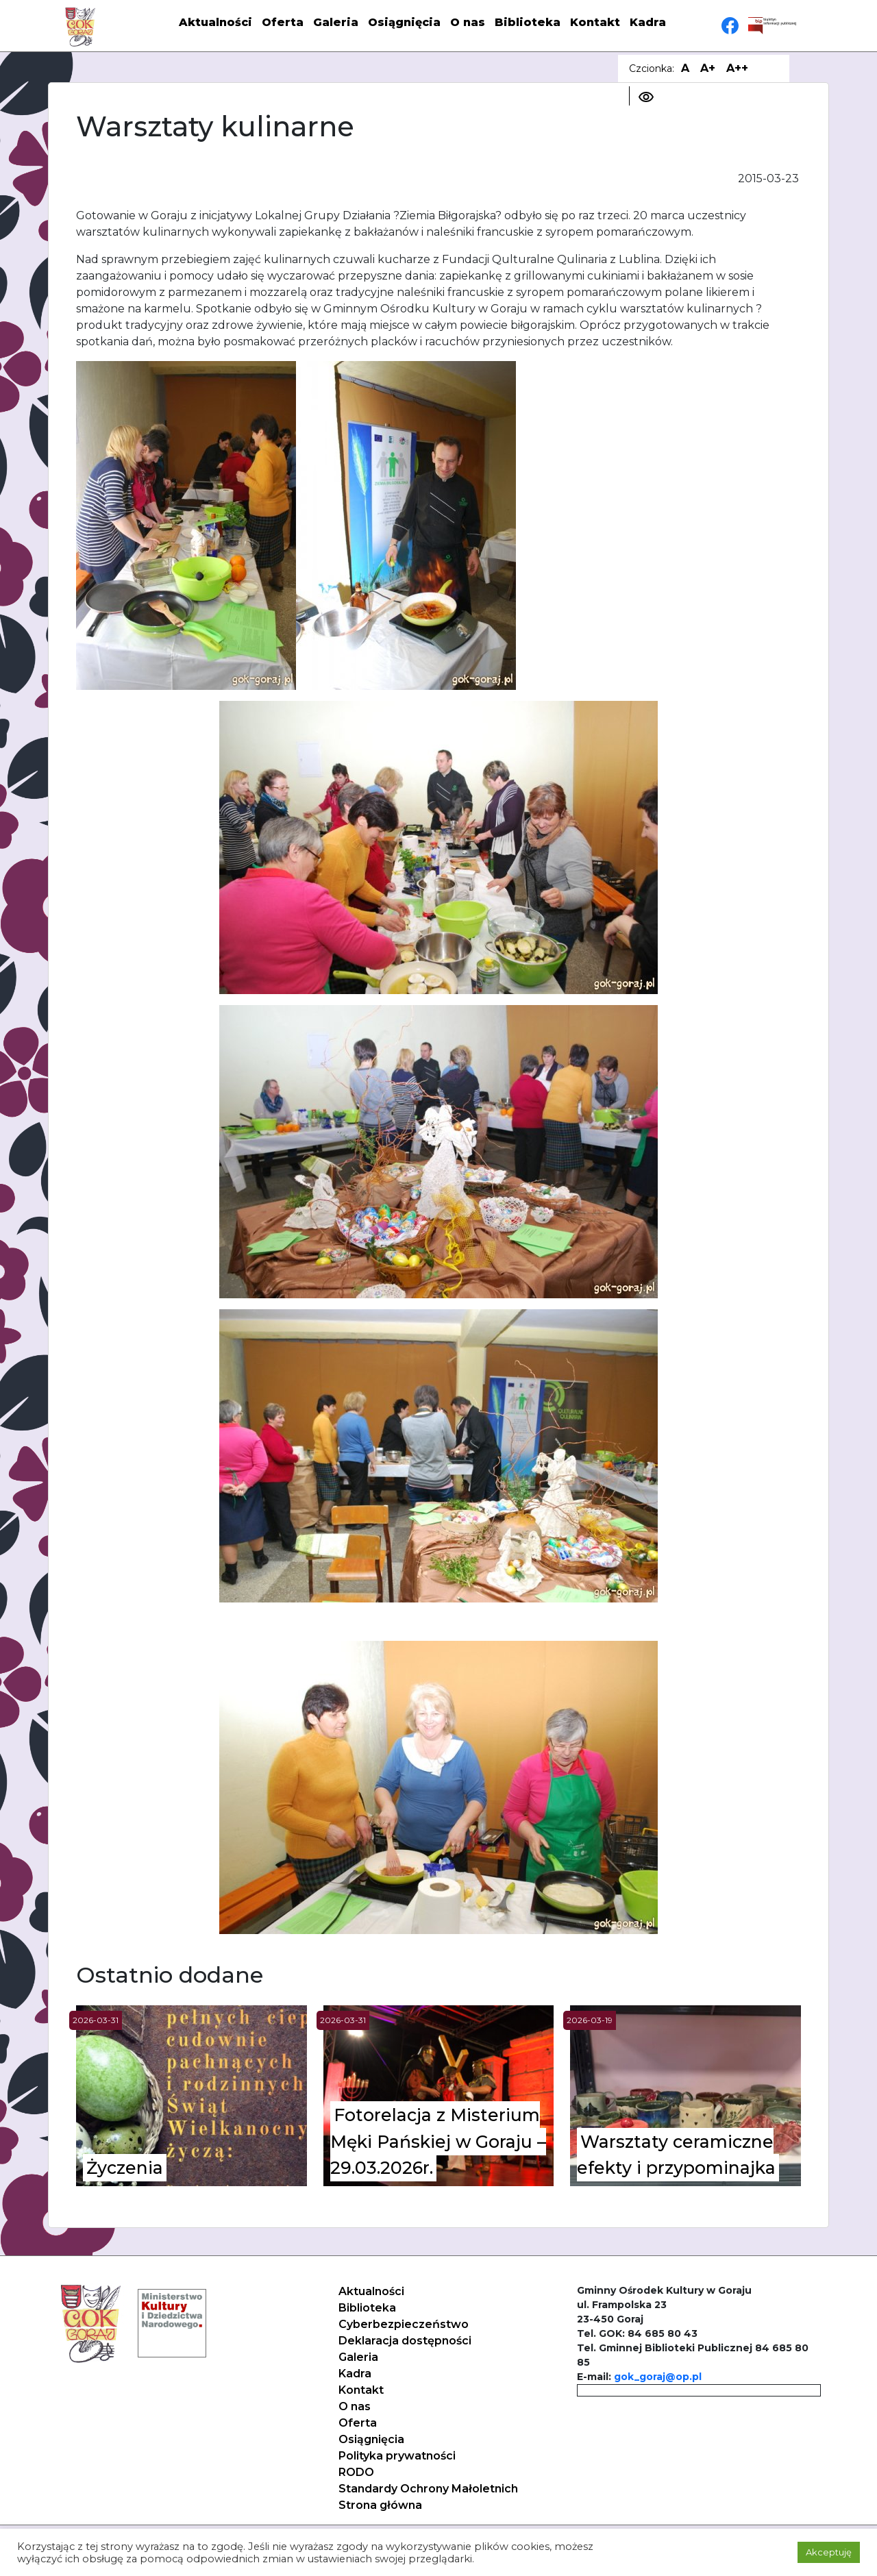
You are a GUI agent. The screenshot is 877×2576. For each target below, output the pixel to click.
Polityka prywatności (397, 2455)
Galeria (335, 22)
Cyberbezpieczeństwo (403, 2324)
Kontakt (595, 22)
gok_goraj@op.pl (658, 2376)
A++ (737, 68)
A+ (707, 68)
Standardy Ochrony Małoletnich (428, 2488)
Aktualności (215, 22)
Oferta (283, 22)
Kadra (648, 22)
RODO (356, 2472)
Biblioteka (527, 22)
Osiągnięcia (404, 22)
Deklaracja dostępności (404, 2340)
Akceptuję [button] (829, 2552)
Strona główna (380, 2505)
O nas (467, 22)
